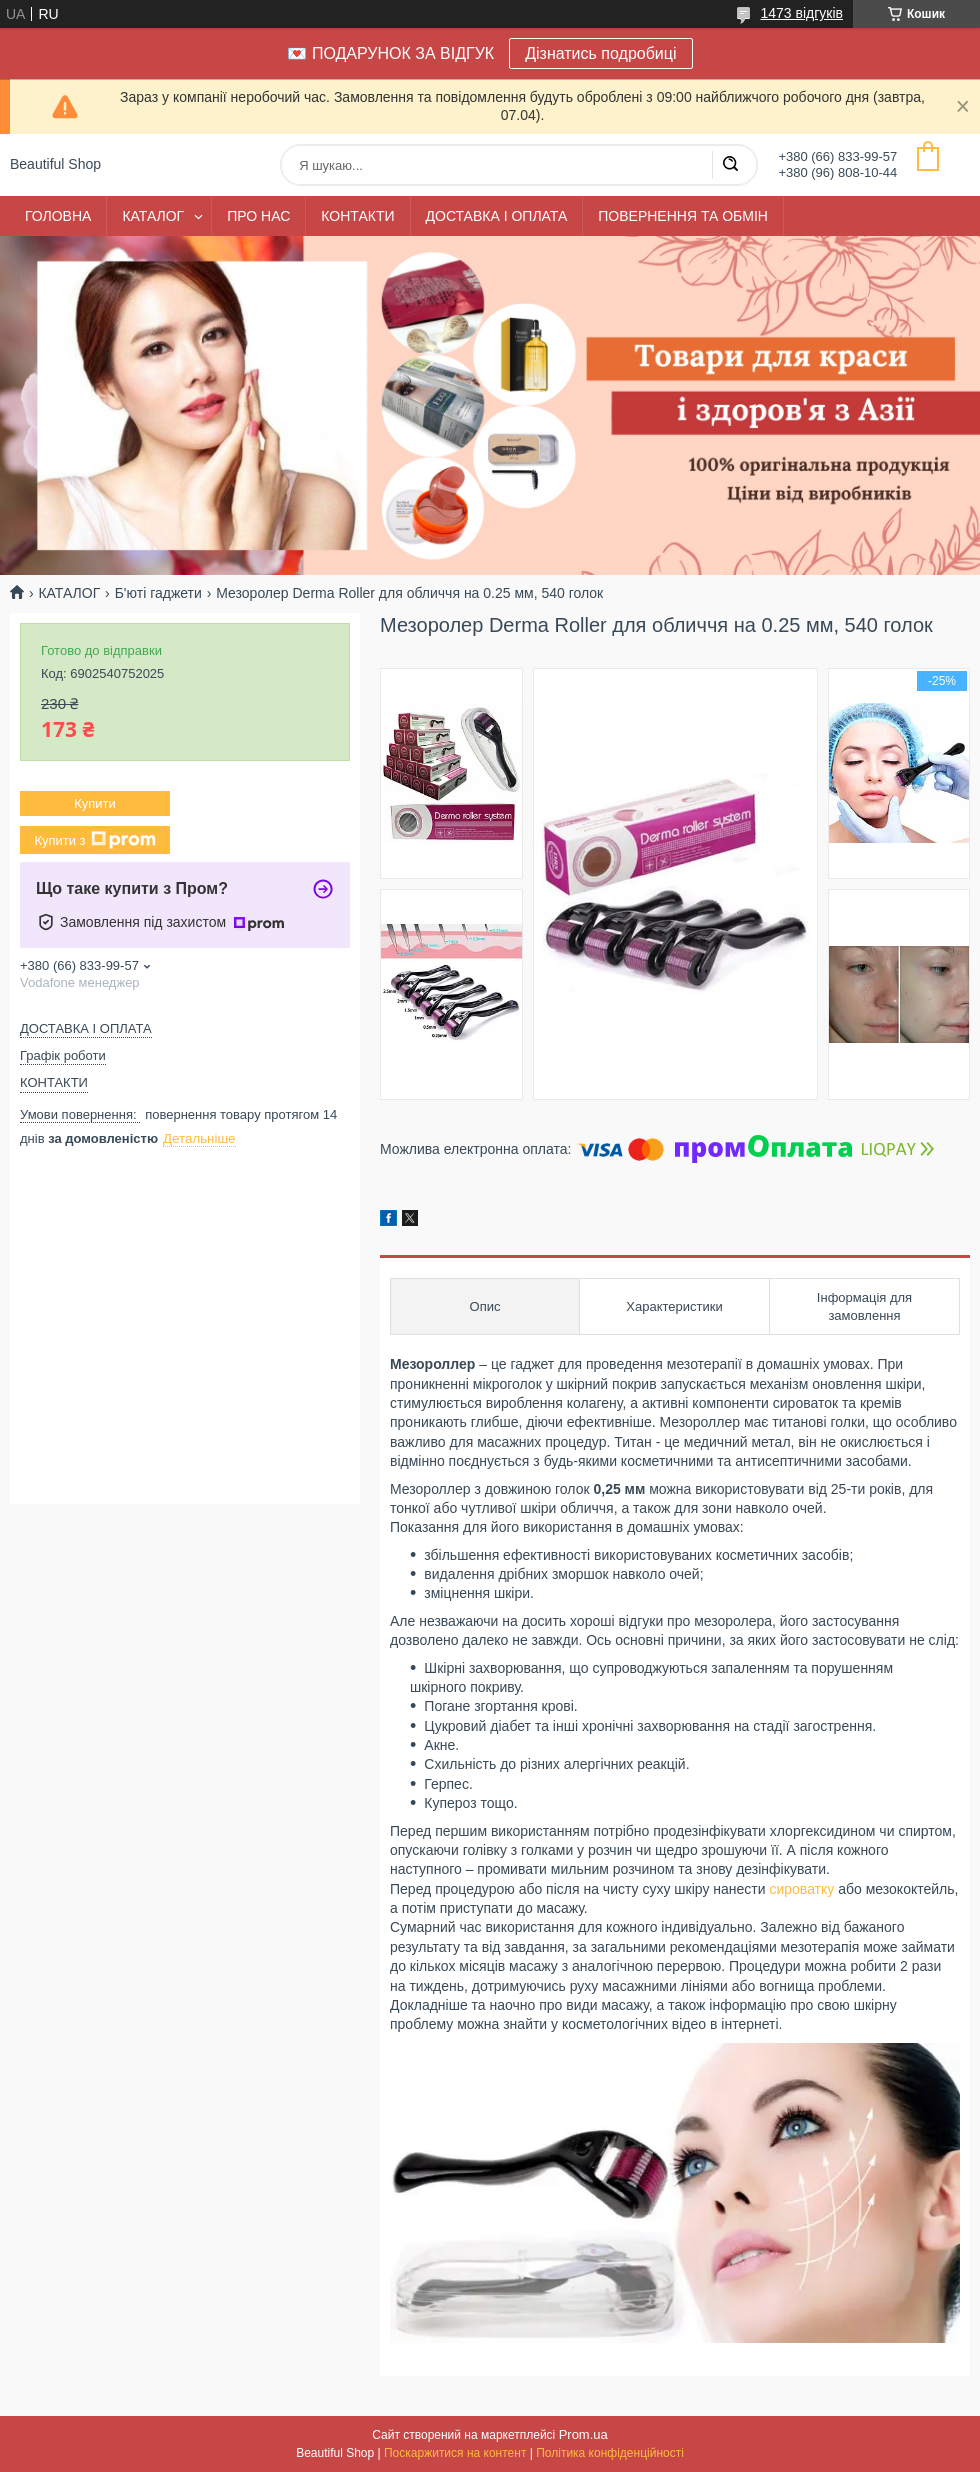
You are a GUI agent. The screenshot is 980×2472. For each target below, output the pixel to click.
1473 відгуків (801, 13)
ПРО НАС (258, 216)
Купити (95, 803)
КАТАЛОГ (153, 216)
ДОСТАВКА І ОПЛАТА (497, 216)
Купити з (94, 840)
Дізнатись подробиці (600, 53)
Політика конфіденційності (610, 2453)
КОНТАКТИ (357, 216)
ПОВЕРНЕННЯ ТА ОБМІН (683, 216)
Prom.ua (583, 2434)
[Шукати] (730, 165)
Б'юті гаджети (158, 593)
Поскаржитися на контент (455, 2453)
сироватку (801, 1889)
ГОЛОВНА (58, 216)
